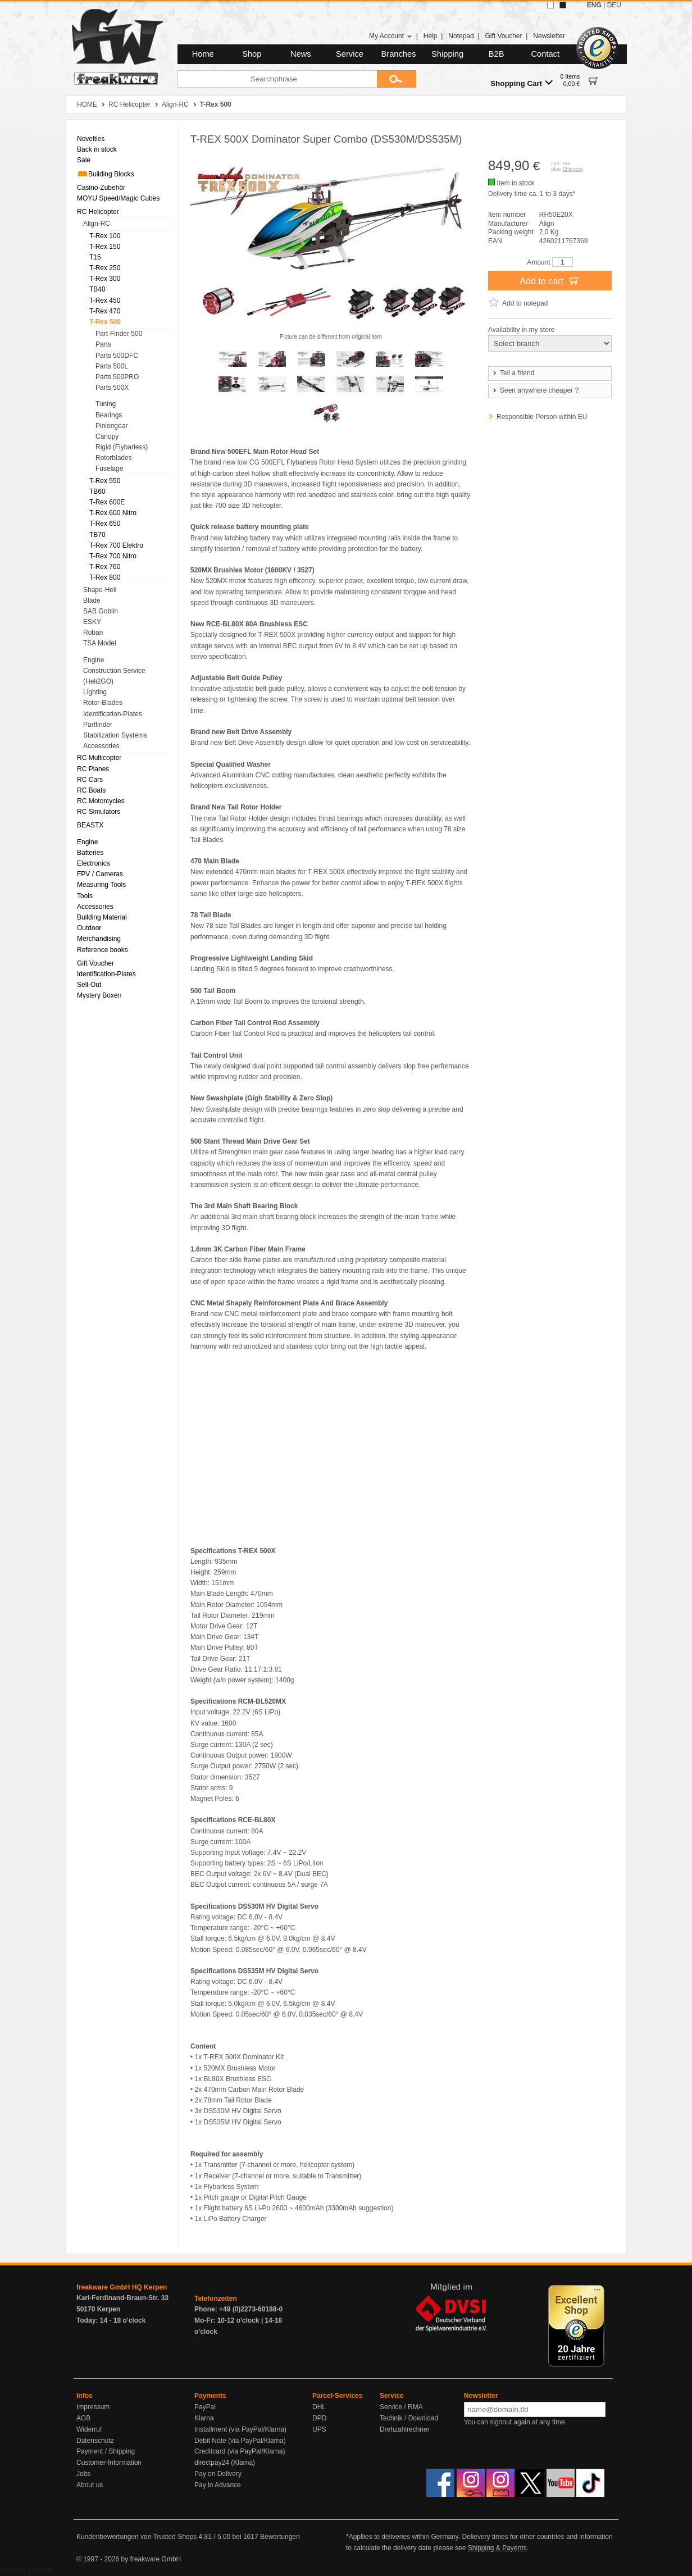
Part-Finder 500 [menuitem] (118, 334)
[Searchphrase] (277, 79)
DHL (319, 2407)
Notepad (461, 36)
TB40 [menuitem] (97, 289)
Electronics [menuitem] (93, 863)
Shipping (447, 53)
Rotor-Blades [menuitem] (102, 703)
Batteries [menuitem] (90, 853)
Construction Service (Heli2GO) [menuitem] (114, 676)
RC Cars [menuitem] (90, 780)
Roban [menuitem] (93, 632)
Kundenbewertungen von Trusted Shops (136, 2537)
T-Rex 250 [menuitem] (104, 268)
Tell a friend (512, 373)
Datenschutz (95, 2441)
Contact (545, 53)
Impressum (93, 2407)
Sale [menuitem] (83, 160)
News (300, 53)
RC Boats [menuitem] (91, 790)
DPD (319, 2418)
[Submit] (396, 79)
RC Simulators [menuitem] (98, 812)
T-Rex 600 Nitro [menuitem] (112, 513)
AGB (83, 2418)
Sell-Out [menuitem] (89, 985)
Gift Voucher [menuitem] (95, 963)
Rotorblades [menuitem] (113, 458)
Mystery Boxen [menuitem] (99, 995)
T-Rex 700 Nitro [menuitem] (112, 556)
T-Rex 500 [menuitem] (105, 322)
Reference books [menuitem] (102, 950)
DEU (614, 5)
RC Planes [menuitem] (93, 769)
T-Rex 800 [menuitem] (104, 577)
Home (203, 53)
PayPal (205, 2407)
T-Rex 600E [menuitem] (107, 502)
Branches (398, 53)
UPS (319, 2429)
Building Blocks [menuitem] (105, 173)
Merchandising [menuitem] (99, 939)
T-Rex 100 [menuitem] (104, 236)
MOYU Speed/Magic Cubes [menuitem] (118, 198)
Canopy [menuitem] (107, 436)
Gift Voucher (503, 36)
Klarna (204, 2418)
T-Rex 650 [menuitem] (104, 523)
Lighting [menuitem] (95, 692)
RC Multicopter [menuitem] (99, 758)
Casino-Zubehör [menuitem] (101, 188)
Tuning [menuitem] (105, 404)
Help (431, 36)
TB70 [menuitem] (97, 535)
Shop (251, 53)
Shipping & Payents (497, 2548)
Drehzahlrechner (405, 2429)
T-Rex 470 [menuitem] (104, 311)
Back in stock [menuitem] (97, 149)
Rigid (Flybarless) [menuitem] (121, 447)
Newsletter (549, 36)
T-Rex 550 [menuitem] (104, 481)
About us (89, 2485)
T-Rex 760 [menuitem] (104, 567)
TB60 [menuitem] (97, 491)
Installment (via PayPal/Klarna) (240, 2429)
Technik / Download (409, 2418)
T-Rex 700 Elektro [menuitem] (116, 545)
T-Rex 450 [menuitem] (104, 300)
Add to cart (550, 280)
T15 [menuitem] (95, 257)
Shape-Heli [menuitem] (99, 590)
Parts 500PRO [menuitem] (117, 377)
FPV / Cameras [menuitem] (100, 874)
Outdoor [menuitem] (89, 928)
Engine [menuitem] (93, 660)
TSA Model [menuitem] (99, 643)
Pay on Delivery (218, 2474)
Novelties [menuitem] (90, 139)
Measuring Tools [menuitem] (101, 885)
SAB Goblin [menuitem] (100, 611)
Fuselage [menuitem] (109, 468)
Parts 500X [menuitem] (112, 388)
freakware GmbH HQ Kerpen (121, 2287)
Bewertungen (280, 2537)
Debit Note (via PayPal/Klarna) (240, 2441)
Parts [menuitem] (103, 344)
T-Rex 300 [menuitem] (104, 279)
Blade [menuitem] (92, 600)
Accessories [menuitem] (101, 746)
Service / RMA (401, 2407)
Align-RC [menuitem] (96, 223)
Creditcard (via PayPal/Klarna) (239, 2451)
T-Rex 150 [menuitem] (104, 247)
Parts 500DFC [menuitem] (116, 355)
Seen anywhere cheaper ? (535, 390)
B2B (496, 53)
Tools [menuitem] (85, 896)
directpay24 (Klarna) (224, 2462)
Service (349, 53)
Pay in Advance (217, 2485)
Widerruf (89, 2429)
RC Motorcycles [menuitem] (101, 801)
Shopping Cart (521, 83)
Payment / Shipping (105, 2451)
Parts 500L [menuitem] (111, 366)
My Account (390, 36)
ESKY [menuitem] (92, 622)
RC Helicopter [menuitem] (98, 212)
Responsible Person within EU (542, 417)
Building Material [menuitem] (102, 917)
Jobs (83, 2474)
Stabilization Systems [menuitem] (115, 735)
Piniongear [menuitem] (111, 426)
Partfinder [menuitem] (97, 725)
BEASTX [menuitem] (90, 825)
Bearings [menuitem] (108, 415)
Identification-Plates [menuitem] (112, 714)
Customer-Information (109, 2462)
